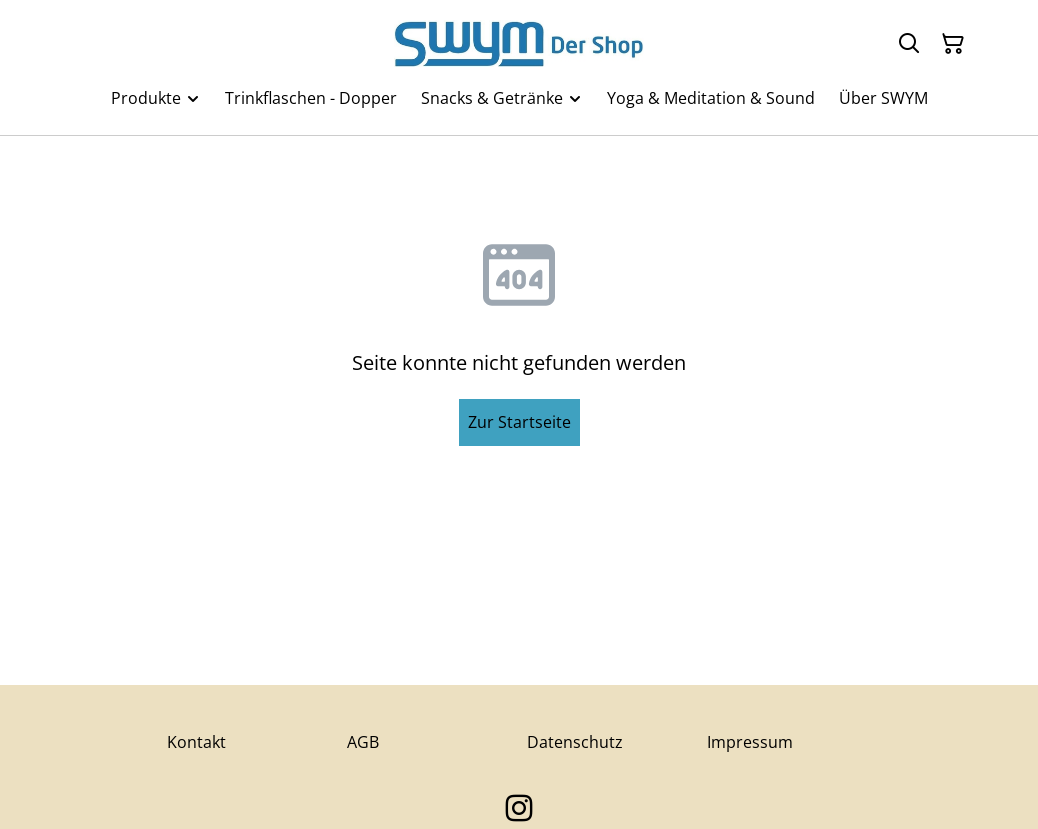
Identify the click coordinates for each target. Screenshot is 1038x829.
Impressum (750, 742)
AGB (363, 742)
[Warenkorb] (953, 44)
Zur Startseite (519, 422)
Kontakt (196, 742)
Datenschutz (575, 742)
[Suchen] (909, 44)
